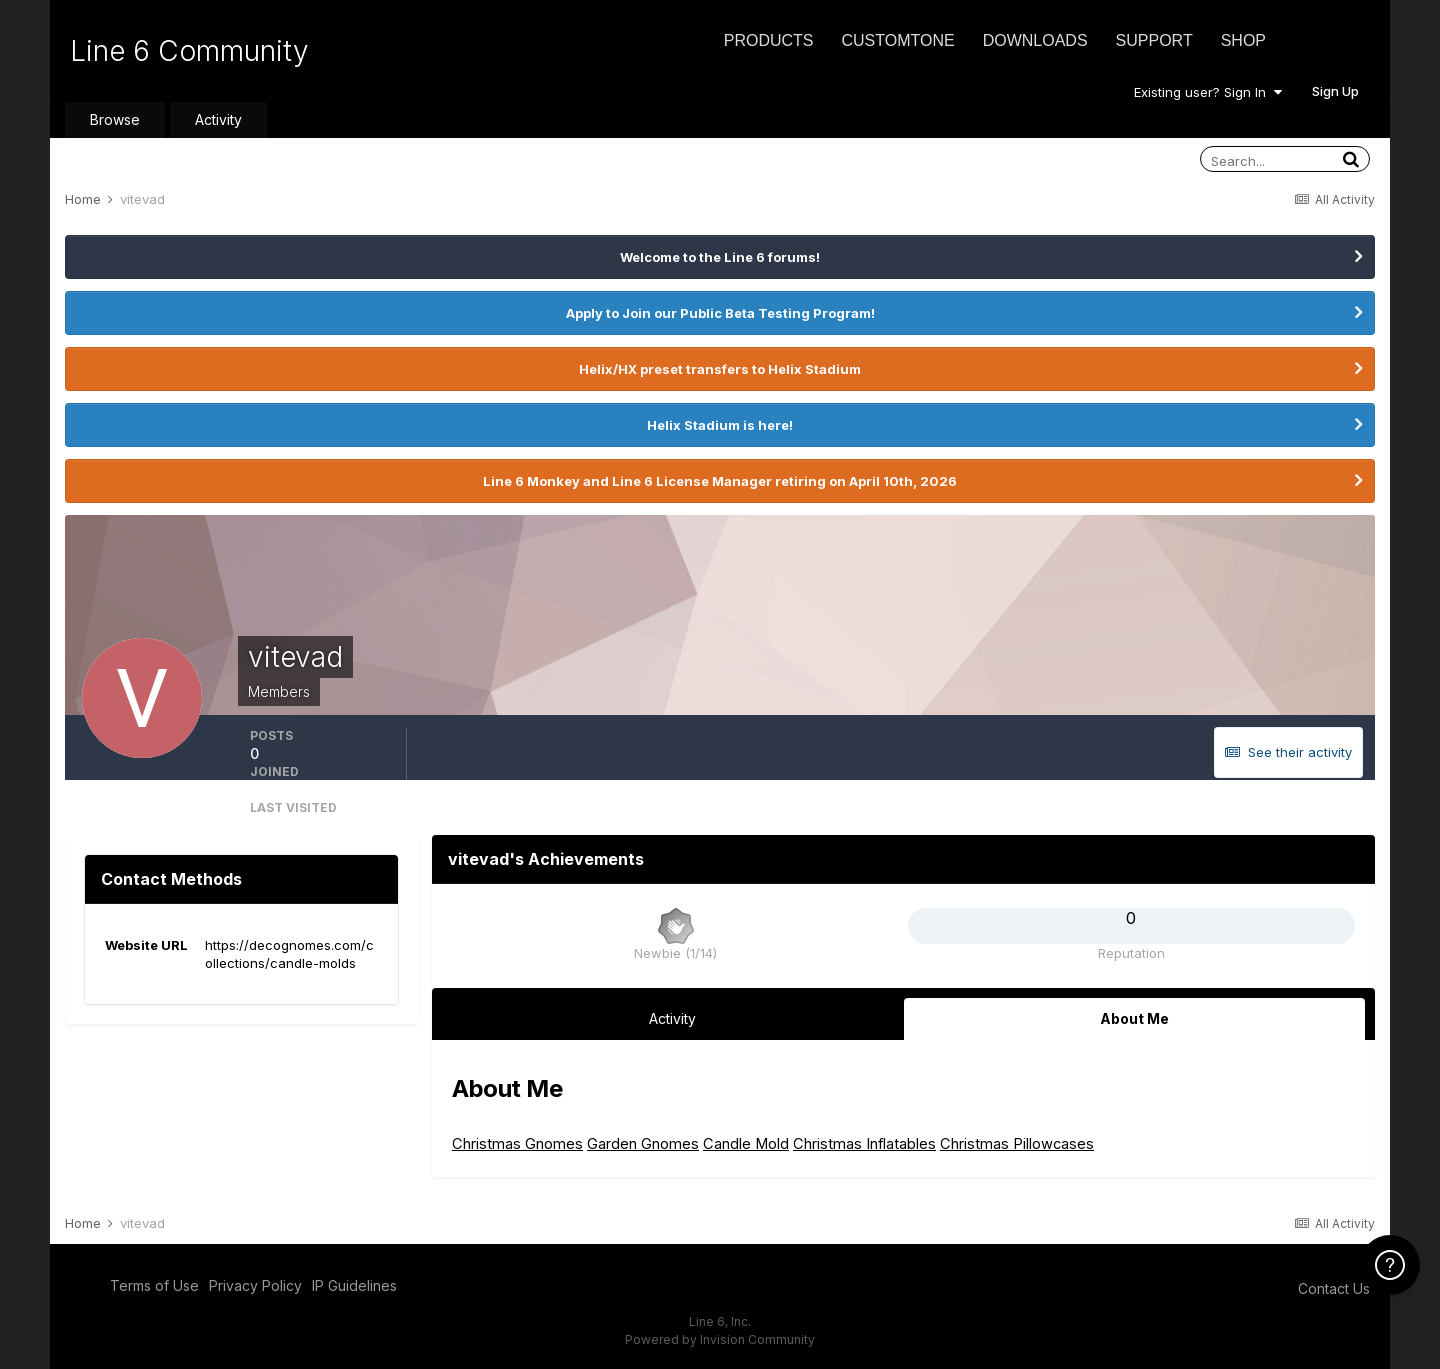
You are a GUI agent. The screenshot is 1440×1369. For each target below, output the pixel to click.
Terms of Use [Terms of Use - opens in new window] (154, 1285)
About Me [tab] (1134, 1018)
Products (769, 40)
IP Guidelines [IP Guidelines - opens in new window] (354, 1285)
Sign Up (1335, 91)
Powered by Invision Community (720, 1339)
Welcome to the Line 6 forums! (720, 257)
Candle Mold (746, 1144)
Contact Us (1334, 1288)
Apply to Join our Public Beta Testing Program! (720, 313)
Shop (1243, 40)
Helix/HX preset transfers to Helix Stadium (720, 369)
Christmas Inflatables (864, 1144)
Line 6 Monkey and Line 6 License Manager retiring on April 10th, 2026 (720, 481)
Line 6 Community (189, 51)
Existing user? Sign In (1208, 92)
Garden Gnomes (643, 1144)
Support (1154, 40)
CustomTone (897, 40)
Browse (115, 119)
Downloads (1035, 40)
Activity (218, 119)
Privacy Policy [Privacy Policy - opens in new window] (255, 1285)
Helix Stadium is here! (720, 425)
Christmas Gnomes (517, 1144)
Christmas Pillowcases (1017, 1144)
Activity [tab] (672, 1018)
